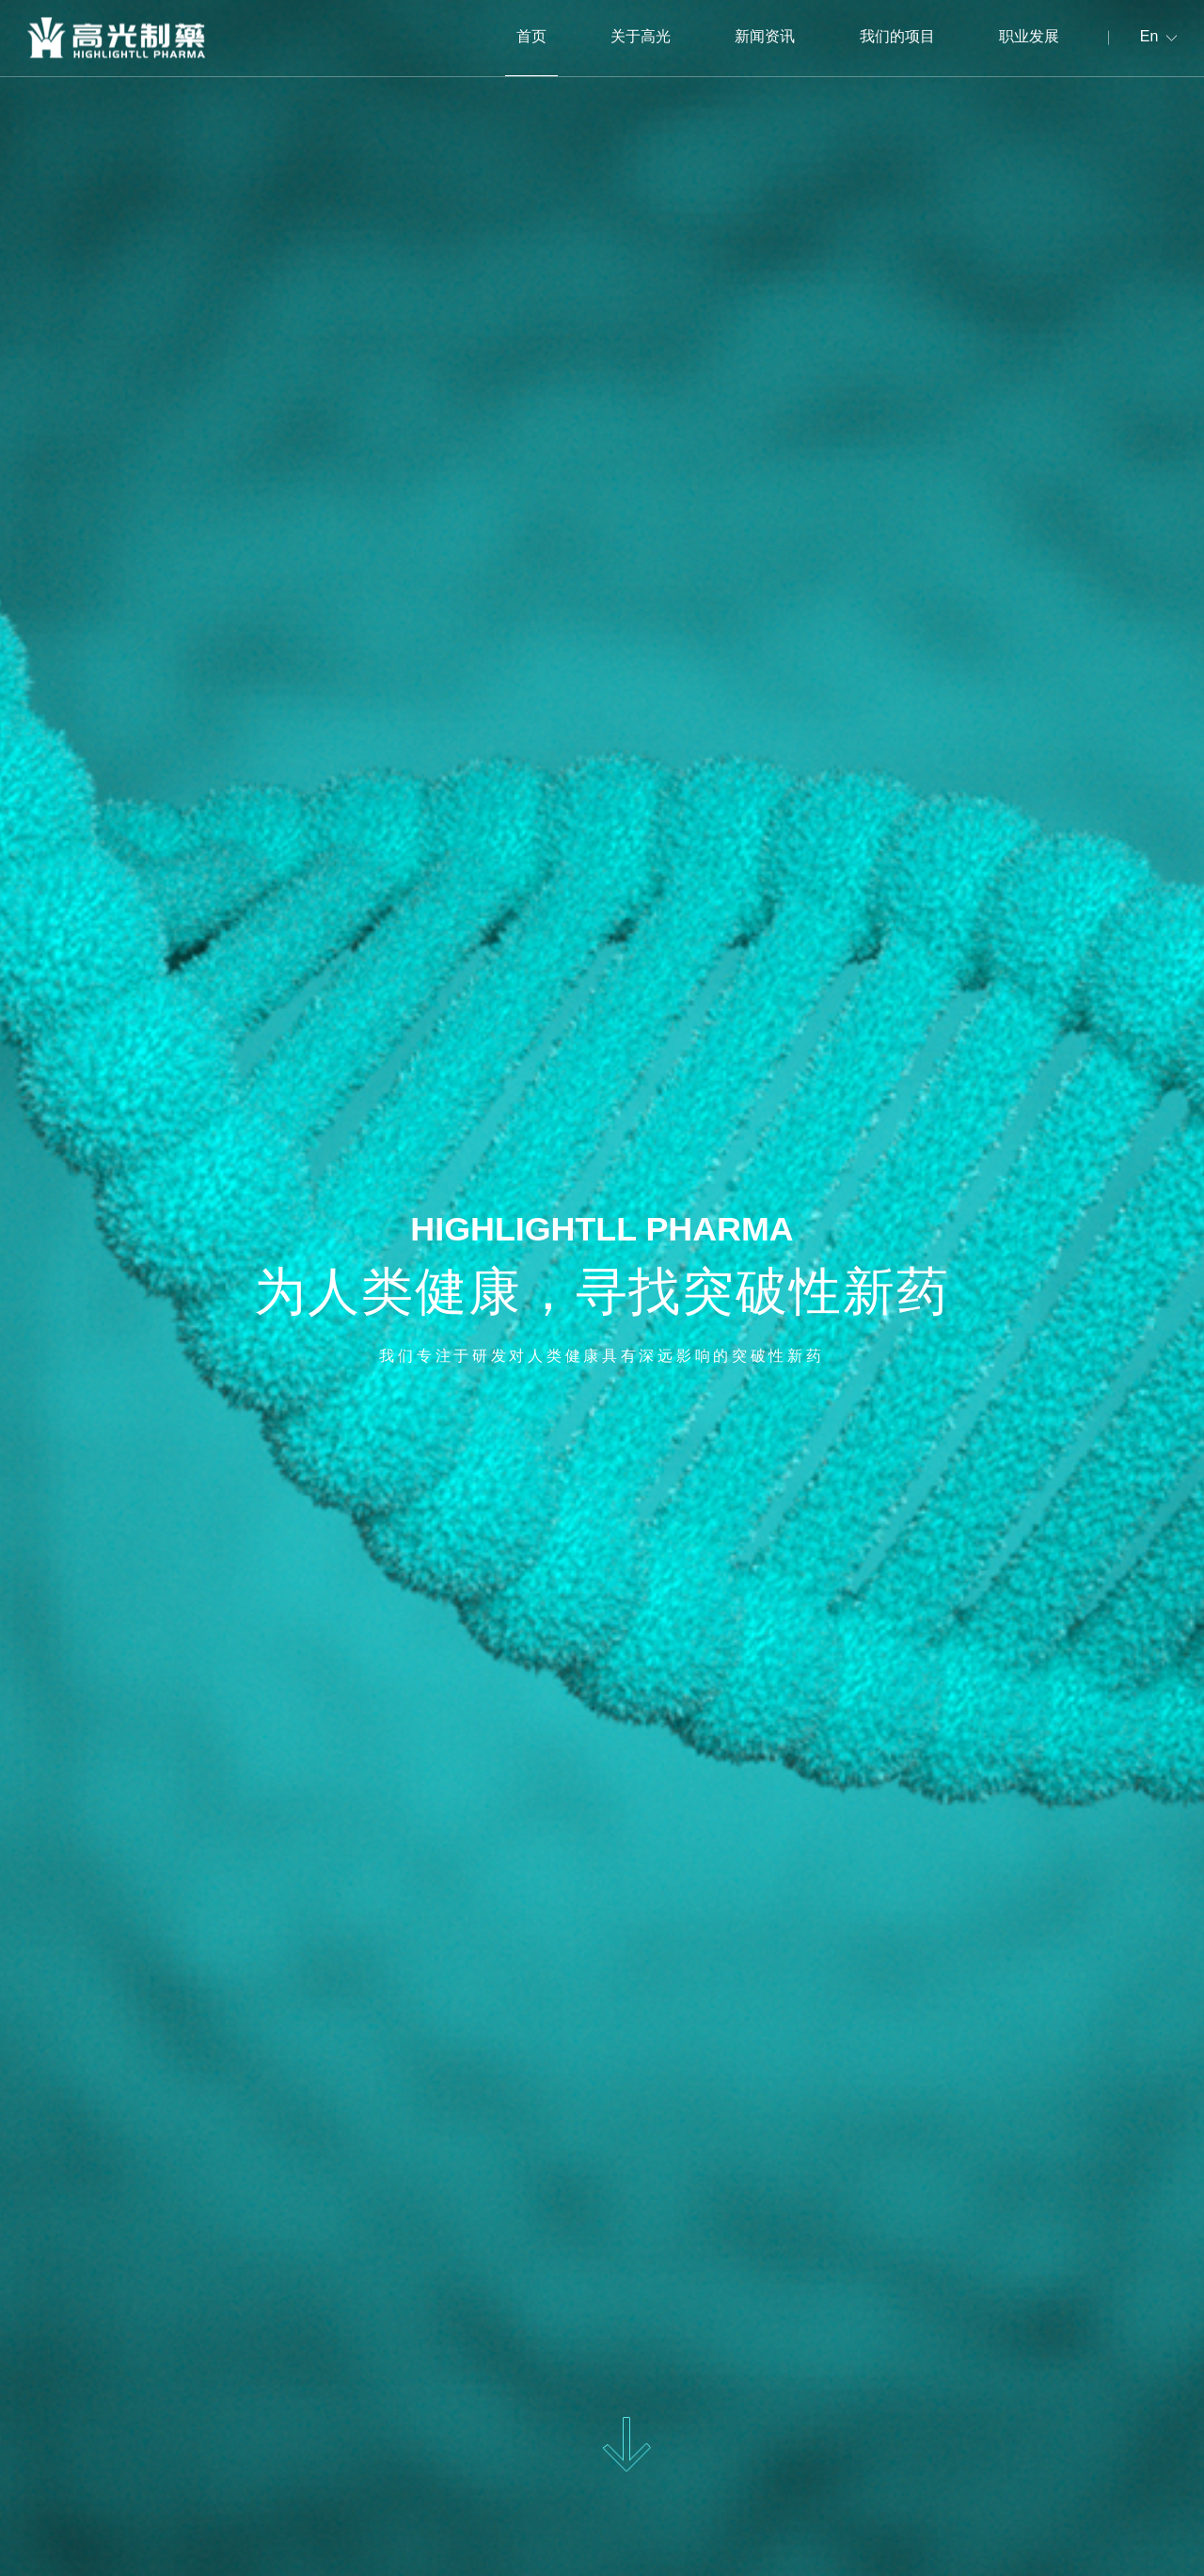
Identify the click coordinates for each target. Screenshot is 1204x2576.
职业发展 (1029, 37)
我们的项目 (897, 37)
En (1149, 37)
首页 (531, 37)
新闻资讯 (765, 37)
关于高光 (640, 37)
